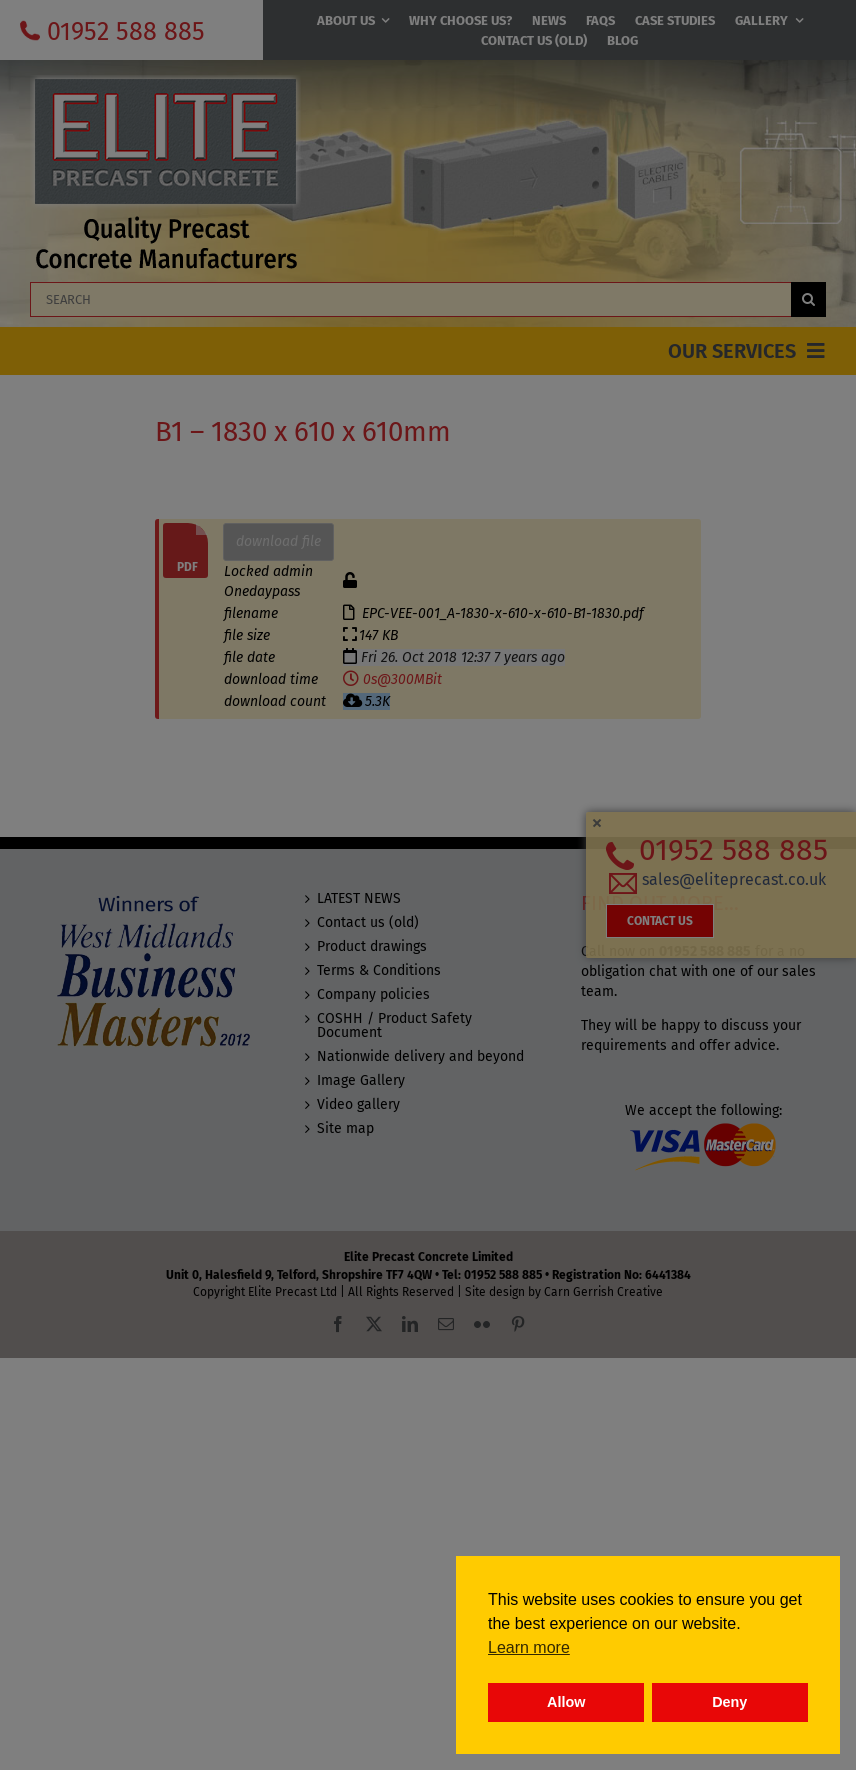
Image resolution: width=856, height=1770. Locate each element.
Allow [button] (566, 1702)
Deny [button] (729, 1702)
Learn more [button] (529, 1647)
